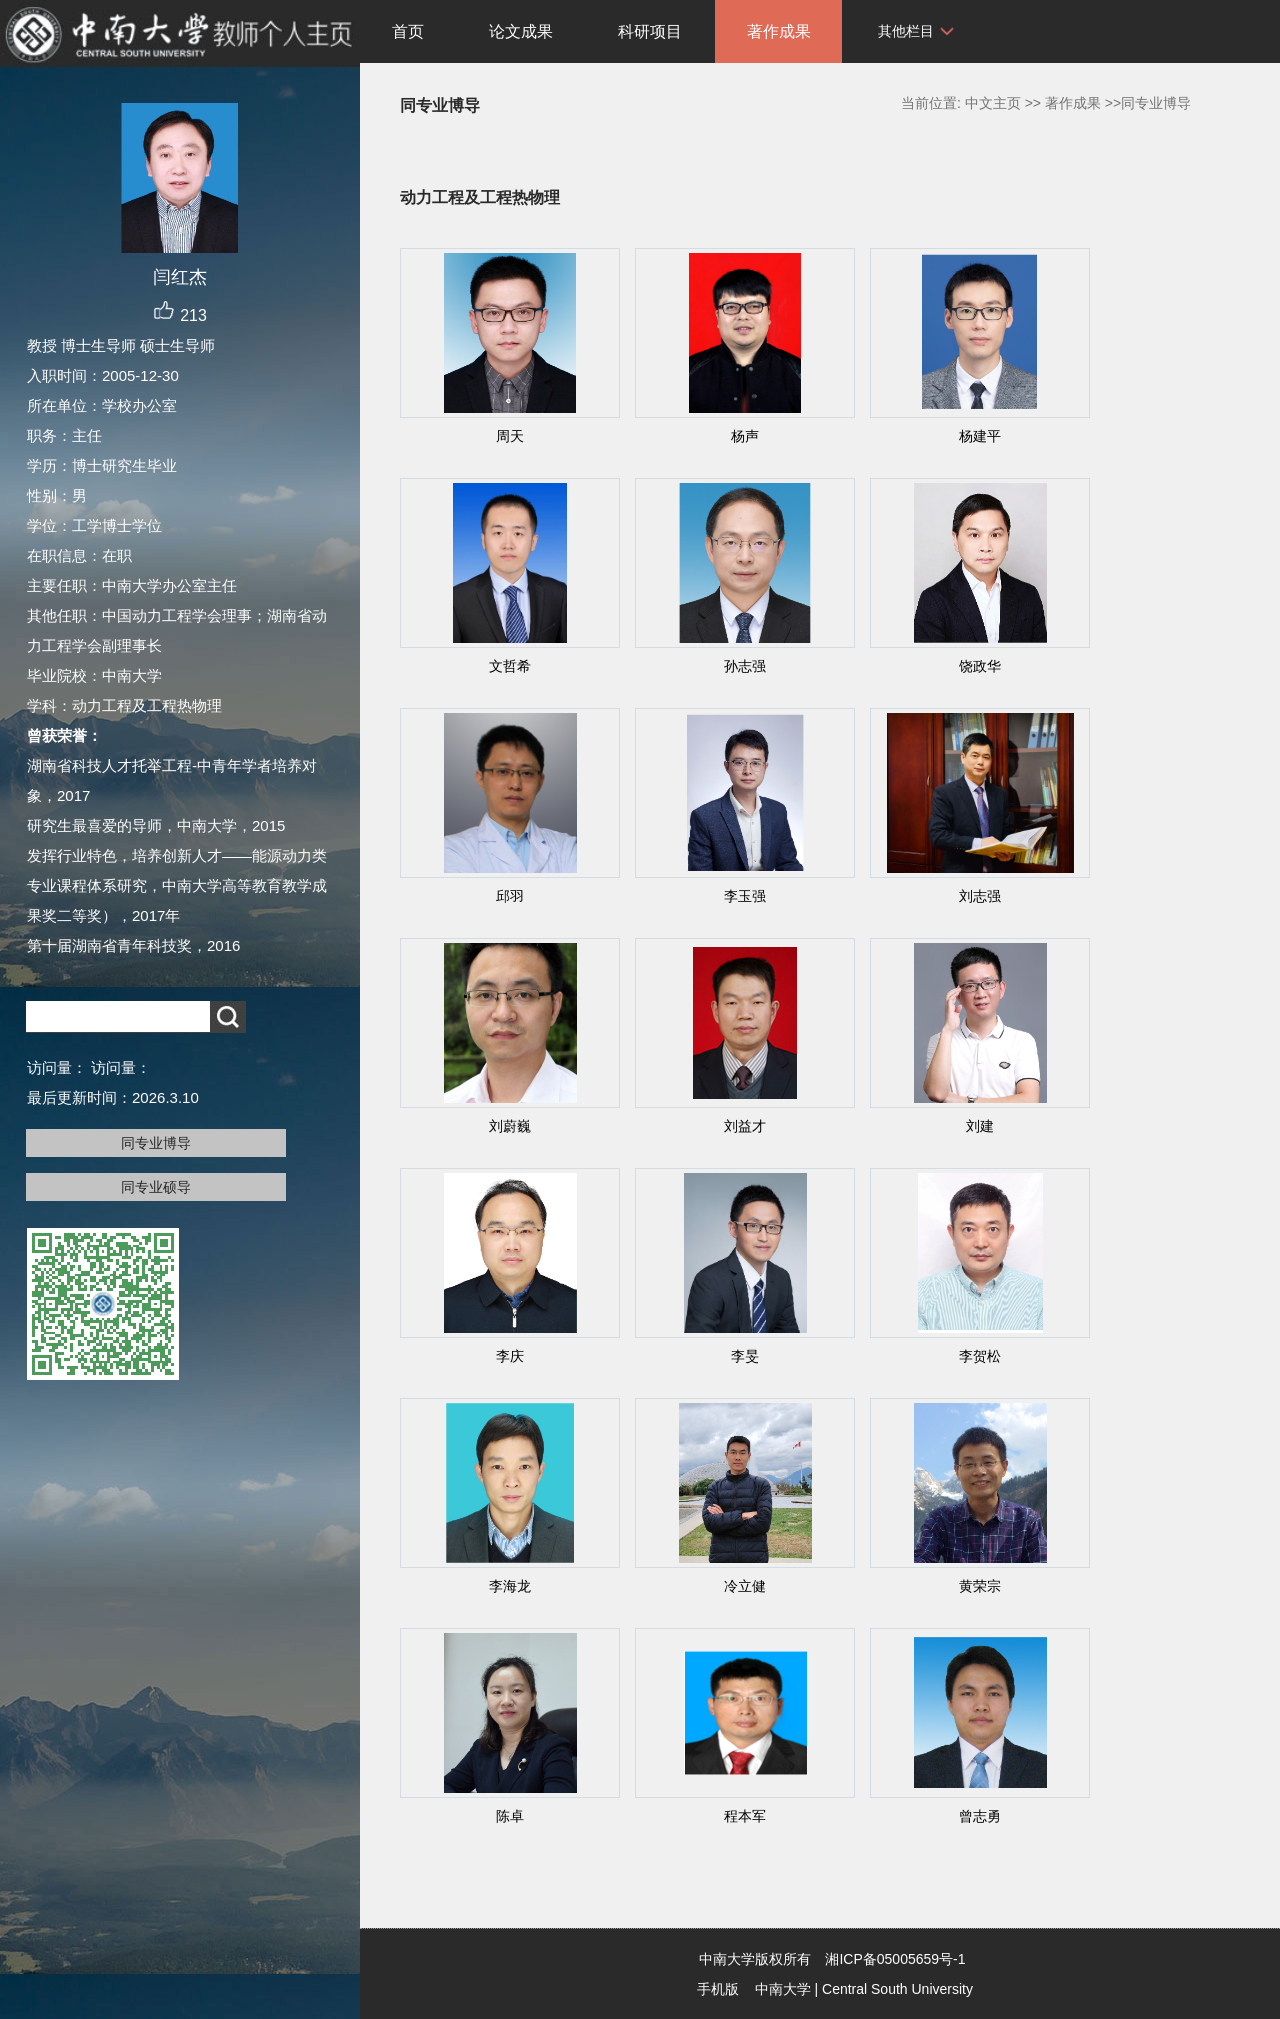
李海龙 (510, 1586)
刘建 (980, 1126)
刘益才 (745, 1126)
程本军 (745, 1816)
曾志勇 (980, 1816)
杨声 (745, 436)
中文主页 (993, 103)
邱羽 (510, 896)
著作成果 (779, 31)
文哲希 (510, 666)
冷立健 (745, 1586)
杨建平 (980, 436)
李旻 (745, 1356)
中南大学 (783, 1989)
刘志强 (980, 896)
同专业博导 (156, 1143)
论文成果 (521, 31)
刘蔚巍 (510, 1126)
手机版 (718, 1989)
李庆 (510, 1356)
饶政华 (980, 666)
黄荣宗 (980, 1586)
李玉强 (745, 896)
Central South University (897, 1989)
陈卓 (510, 1816)
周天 (510, 436)
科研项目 (650, 31)
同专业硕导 (156, 1187)
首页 (408, 31)
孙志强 (745, 666)
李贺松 (980, 1356)
